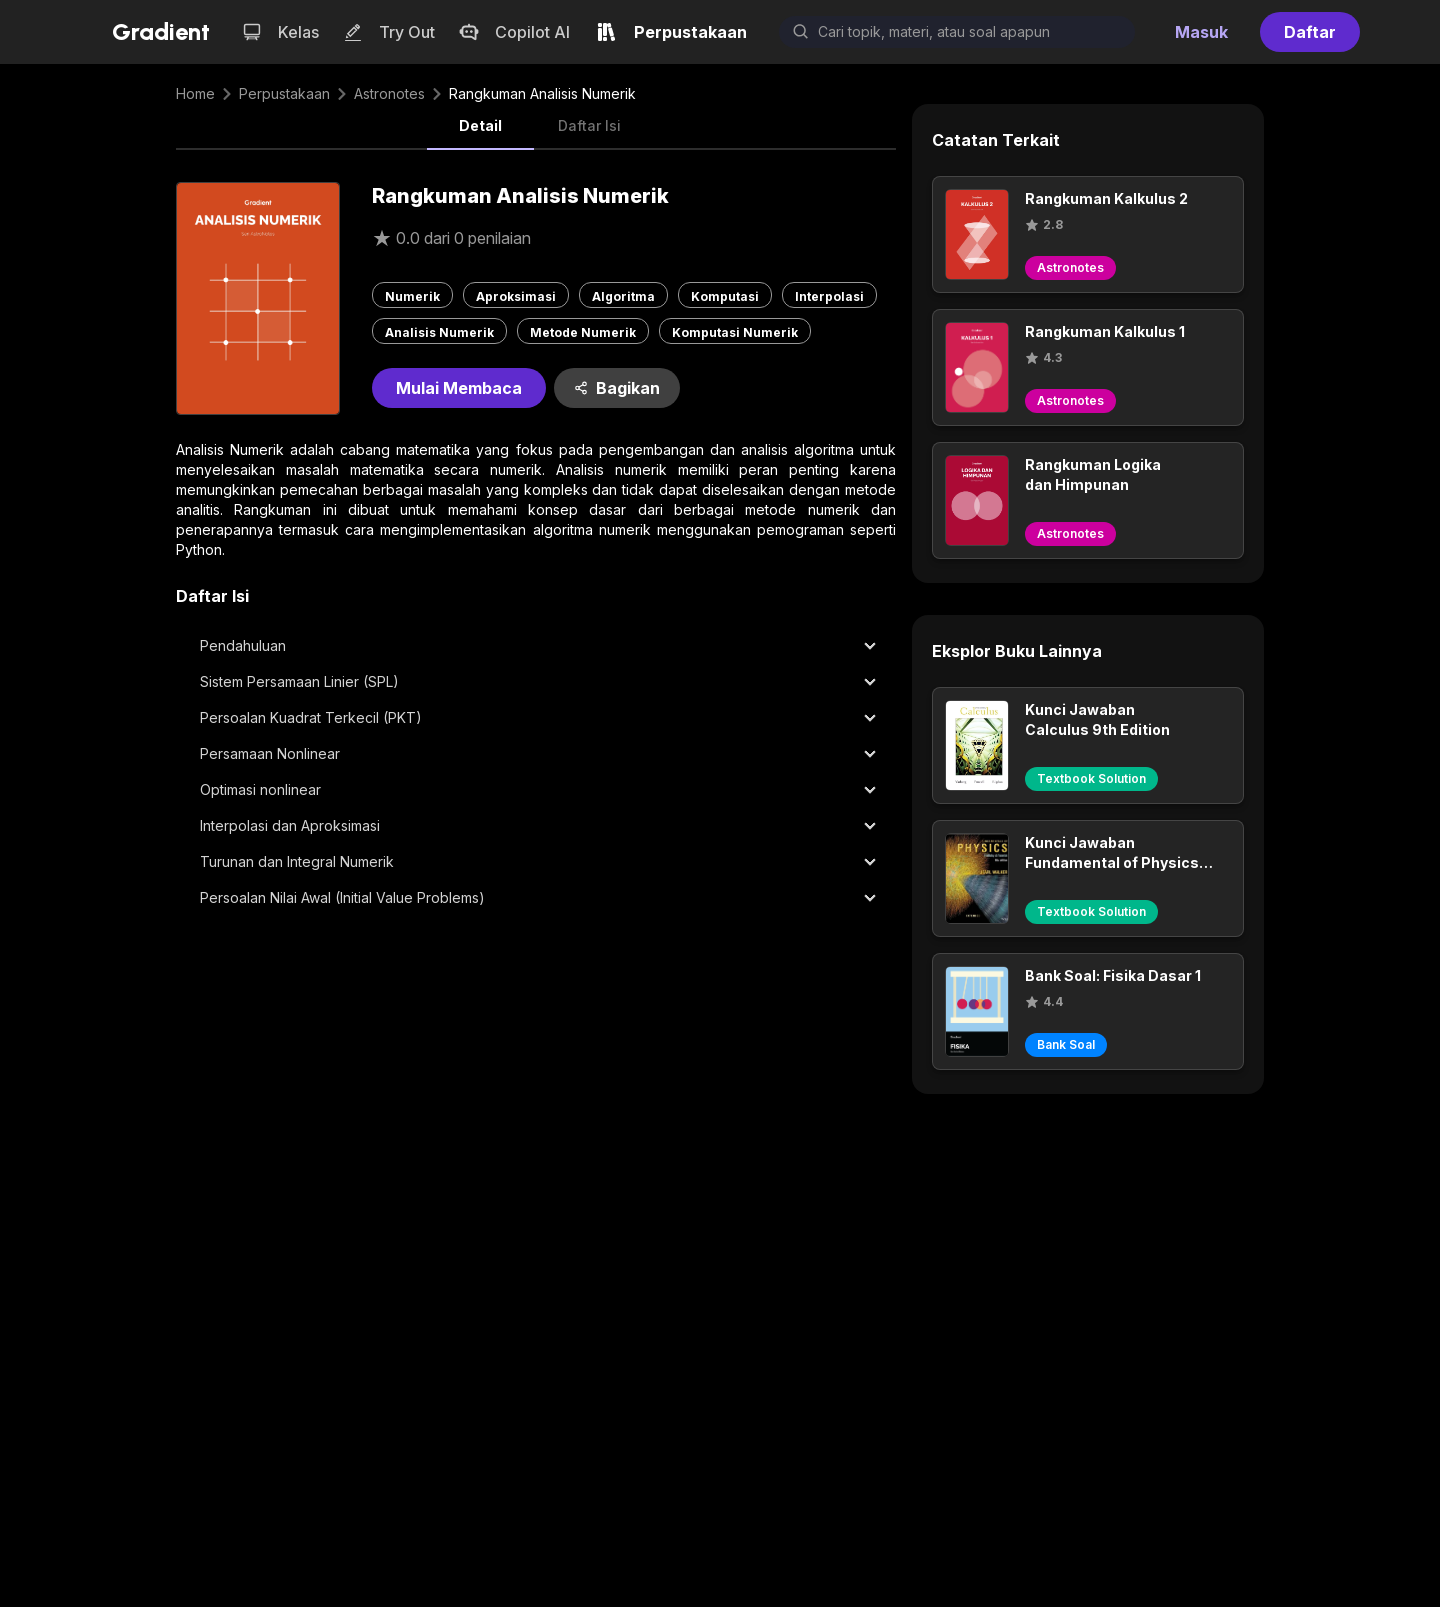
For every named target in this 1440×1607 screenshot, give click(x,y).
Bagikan (617, 388)
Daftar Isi (589, 125)
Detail (480, 125)
